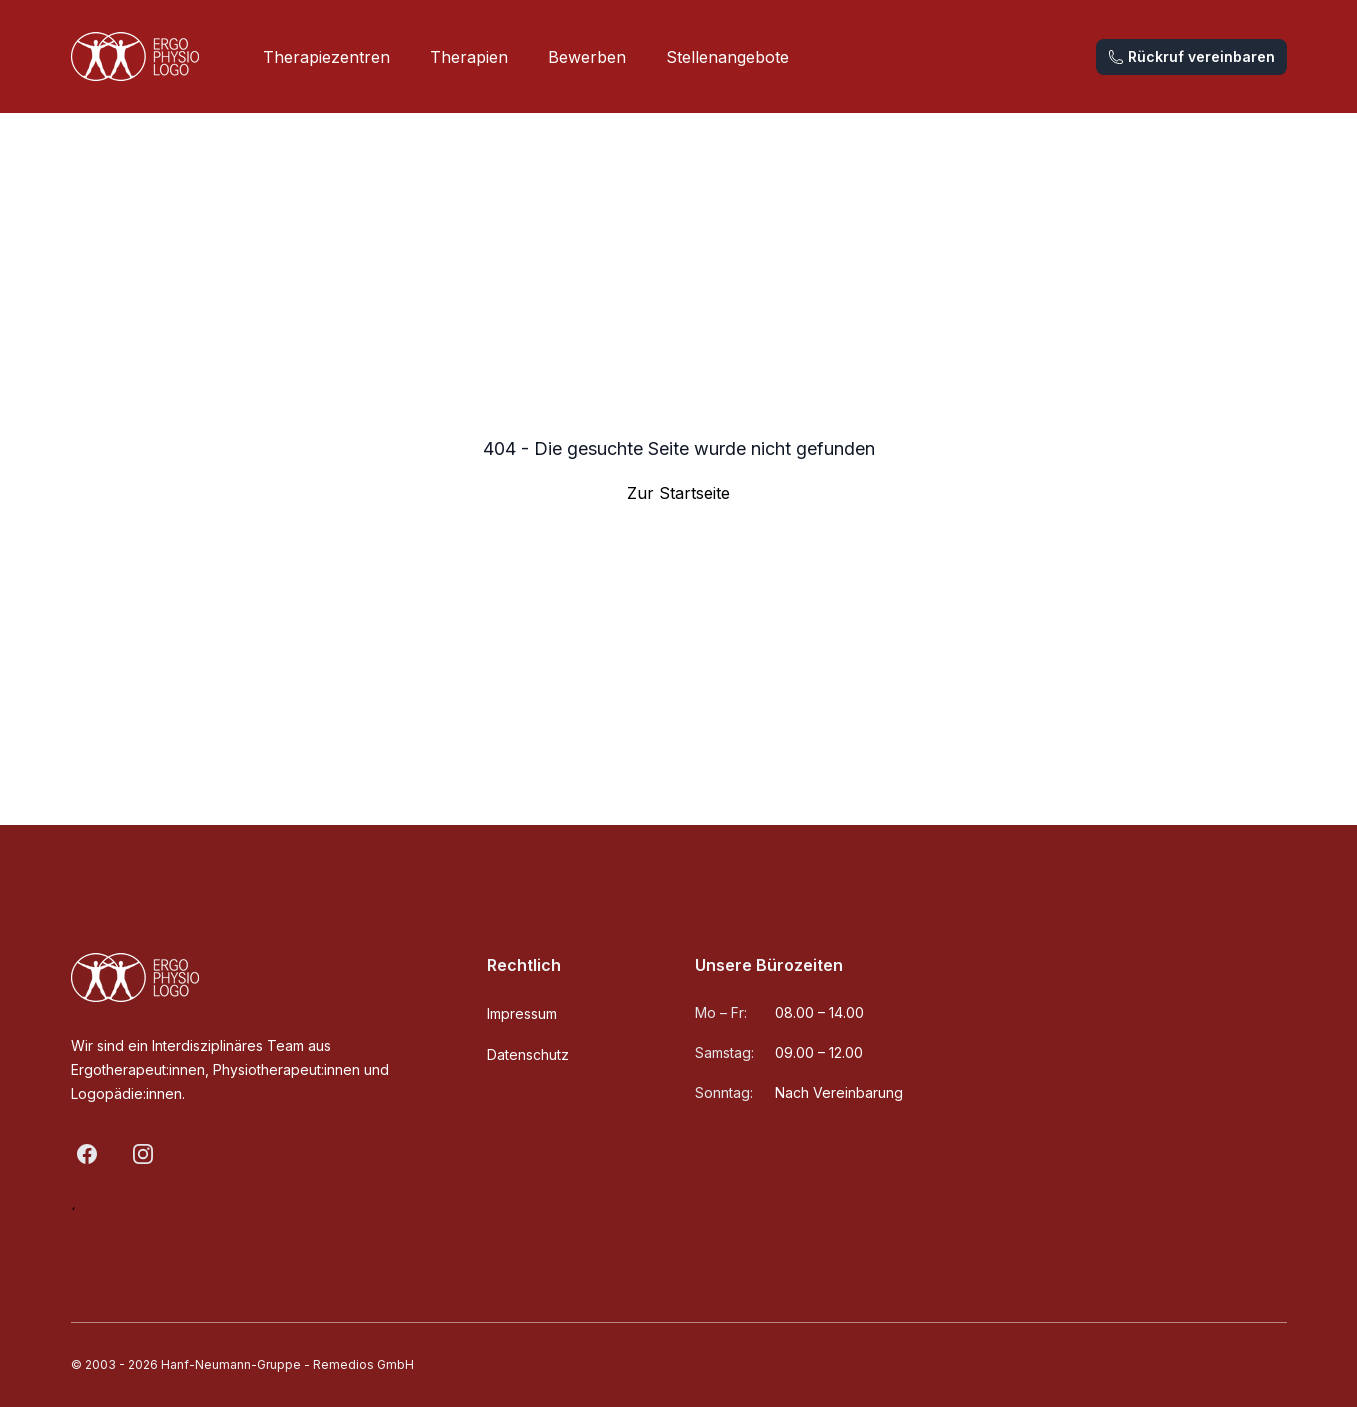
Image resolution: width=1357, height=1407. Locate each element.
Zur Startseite (678, 493)
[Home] (135, 56)
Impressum (522, 1013)
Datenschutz (528, 1054)
